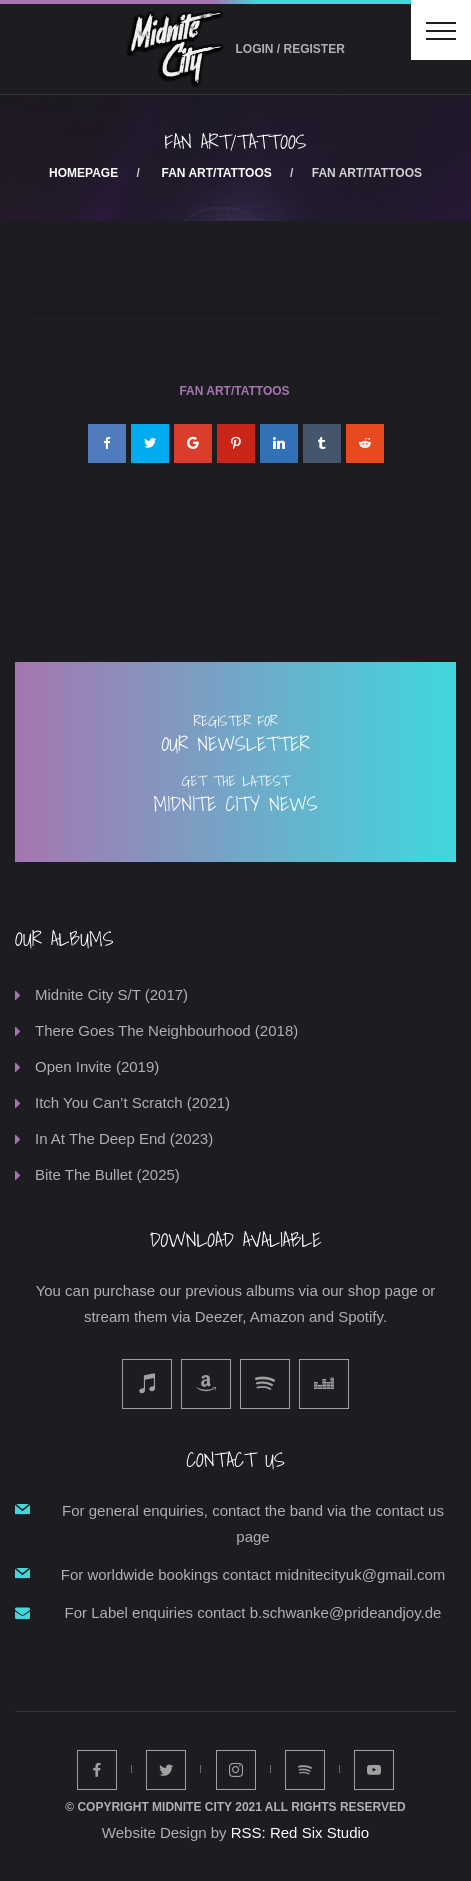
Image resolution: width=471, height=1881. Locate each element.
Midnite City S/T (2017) (111, 994)
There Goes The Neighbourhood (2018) (166, 1030)
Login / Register (290, 49)
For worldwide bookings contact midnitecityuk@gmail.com (253, 1574)
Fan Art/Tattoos (217, 173)
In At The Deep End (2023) (124, 1138)
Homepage (83, 173)
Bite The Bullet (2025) (107, 1174)
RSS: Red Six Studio (300, 1832)
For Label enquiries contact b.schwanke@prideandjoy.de (253, 1612)
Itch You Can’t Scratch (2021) (132, 1102)
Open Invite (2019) (97, 1066)
